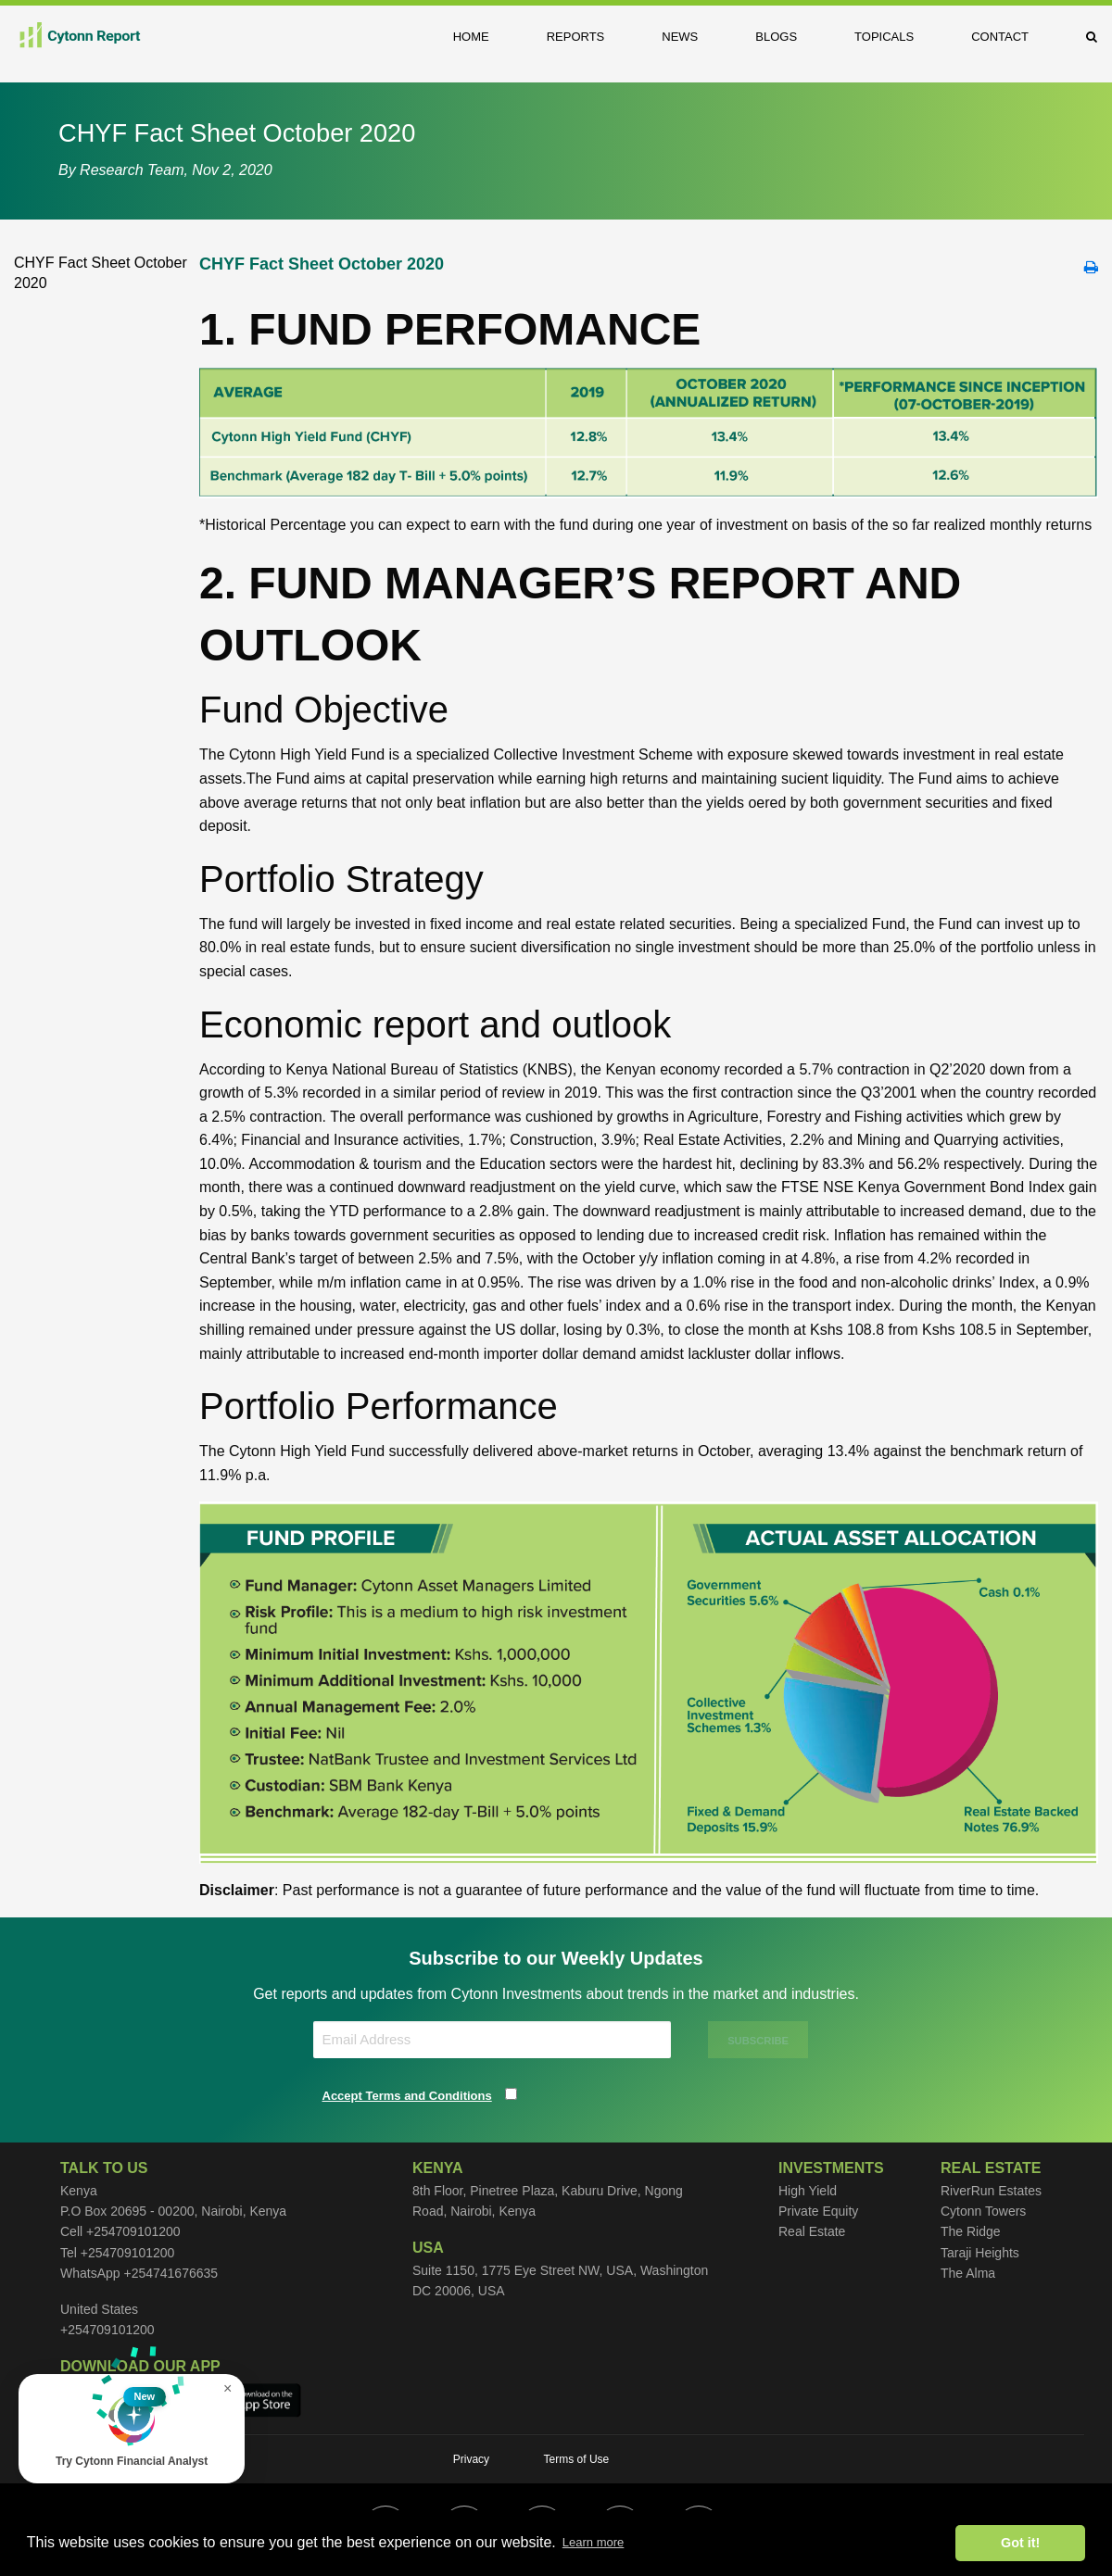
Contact (1000, 37)
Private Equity (818, 2211)
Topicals (884, 37)
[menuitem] (485, 36)
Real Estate (811, 2231)
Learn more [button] (593, 2542)
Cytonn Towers (983, 2211)
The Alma (968, 2273)
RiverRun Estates (991, 2190)
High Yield (807, 2190)
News (680, 37)
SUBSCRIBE (758, 2040)
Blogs (776, 37)
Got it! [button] (1020, 2542)
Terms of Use (577, 2459)
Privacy (471, 2459)
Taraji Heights (980, 2252)
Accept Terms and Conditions (407, 2096)
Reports (576, 37)
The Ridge (971, 2231)
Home (471, 37)
